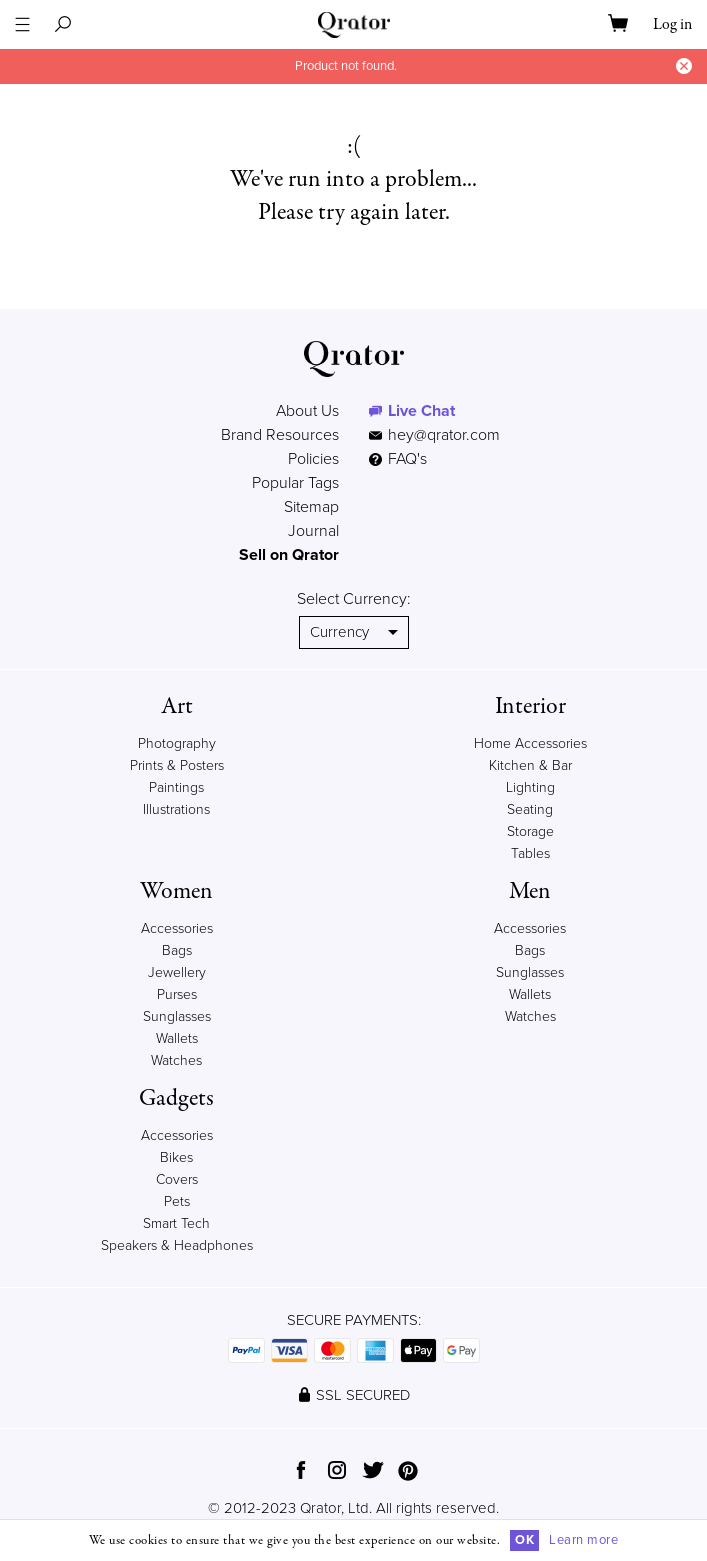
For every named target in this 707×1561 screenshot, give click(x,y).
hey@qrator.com (444, 435)
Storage (530, 831)
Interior (530, 706)
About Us (307, 411)
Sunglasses (177, 1016)
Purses (177, 994)
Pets (177, 1201)
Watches (176, 1060)
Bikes (176, 1157)
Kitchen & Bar (530, 765)
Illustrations (176, 809)
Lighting (530, 787)
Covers (177, 1179)
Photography (177, 743)
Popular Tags (295, 483)
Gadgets (176, 1098)
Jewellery (177, 972)
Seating (530, 809)
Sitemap (311, 507)
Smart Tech (176, 1223)
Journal (313, 531)
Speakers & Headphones (177, 1245)
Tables (530, 853)
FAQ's (398, 459)
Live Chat (421, 411)
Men (530, 891)
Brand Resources (280, 435)
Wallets (177, 1038)
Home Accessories (530, 743)
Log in (672, 25)
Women (176, 891)
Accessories (177, 928)
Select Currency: (354, 599)
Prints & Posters (177, 765)
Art (177, 706)
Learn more (583, 1540)
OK (524, 1540)
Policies (313, 459)
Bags (177, 950)
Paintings (176, 787)
